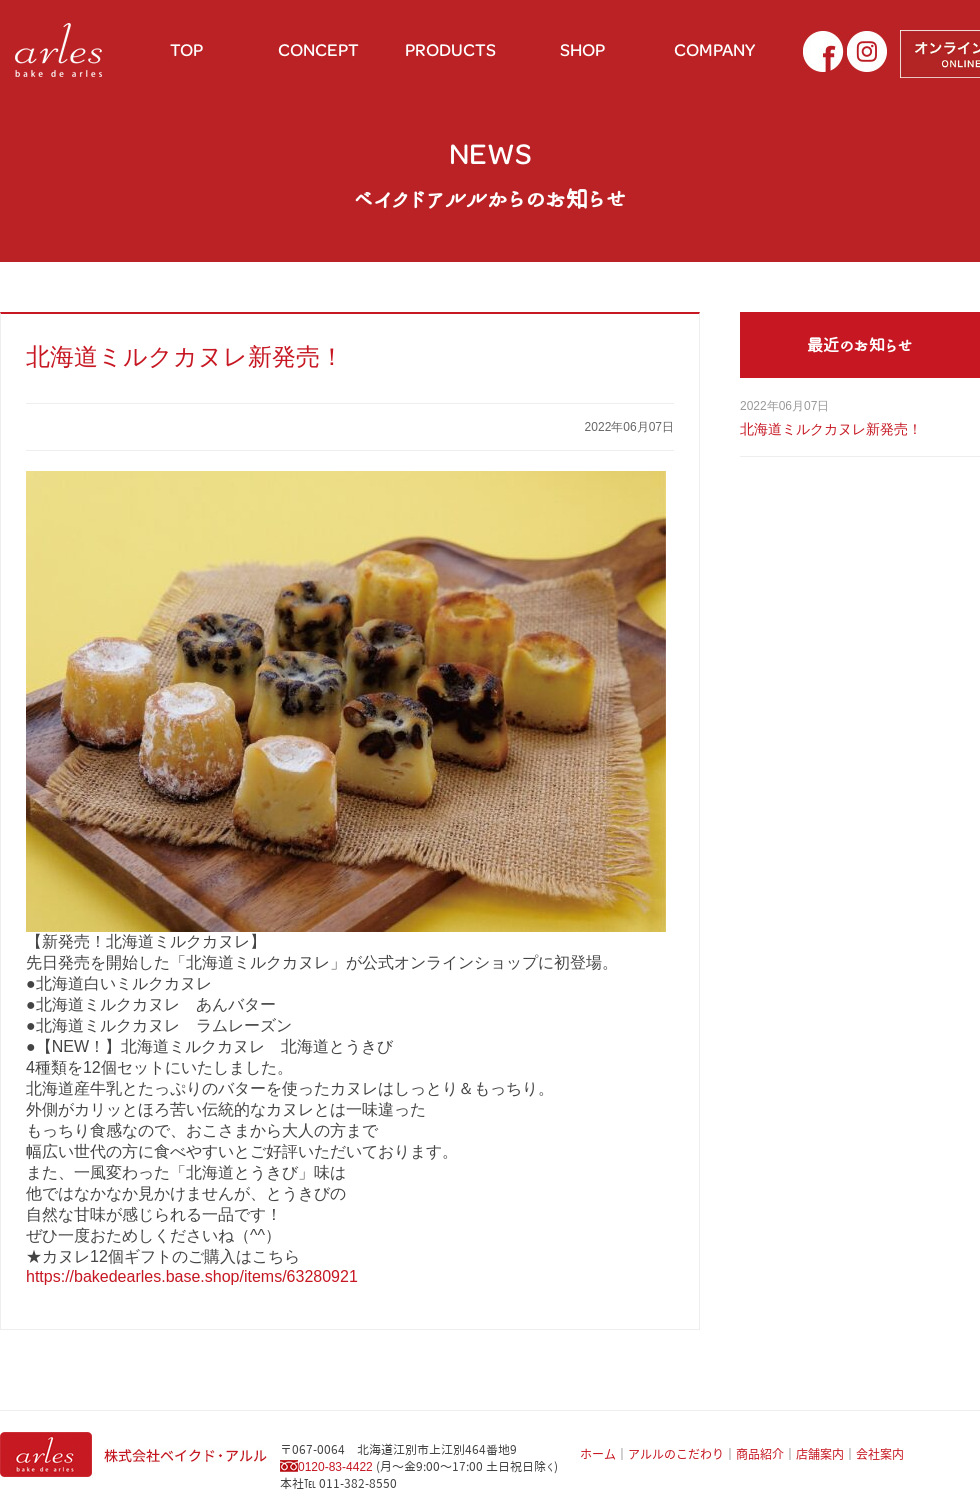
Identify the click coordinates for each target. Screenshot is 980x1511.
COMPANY (714, 49)
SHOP (582, 49)
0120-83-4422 (335, 1467)
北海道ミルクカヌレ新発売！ (185, 356)
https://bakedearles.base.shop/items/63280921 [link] (192, 1276)
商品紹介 (760, 1454)
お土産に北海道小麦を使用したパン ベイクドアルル (60, 50)
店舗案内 (820, 1454)
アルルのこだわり (676, 1454)
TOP (186, 49)
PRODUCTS (450, 49)
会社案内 (880, 1454)
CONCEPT (318, 49)
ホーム (598, 1454)
